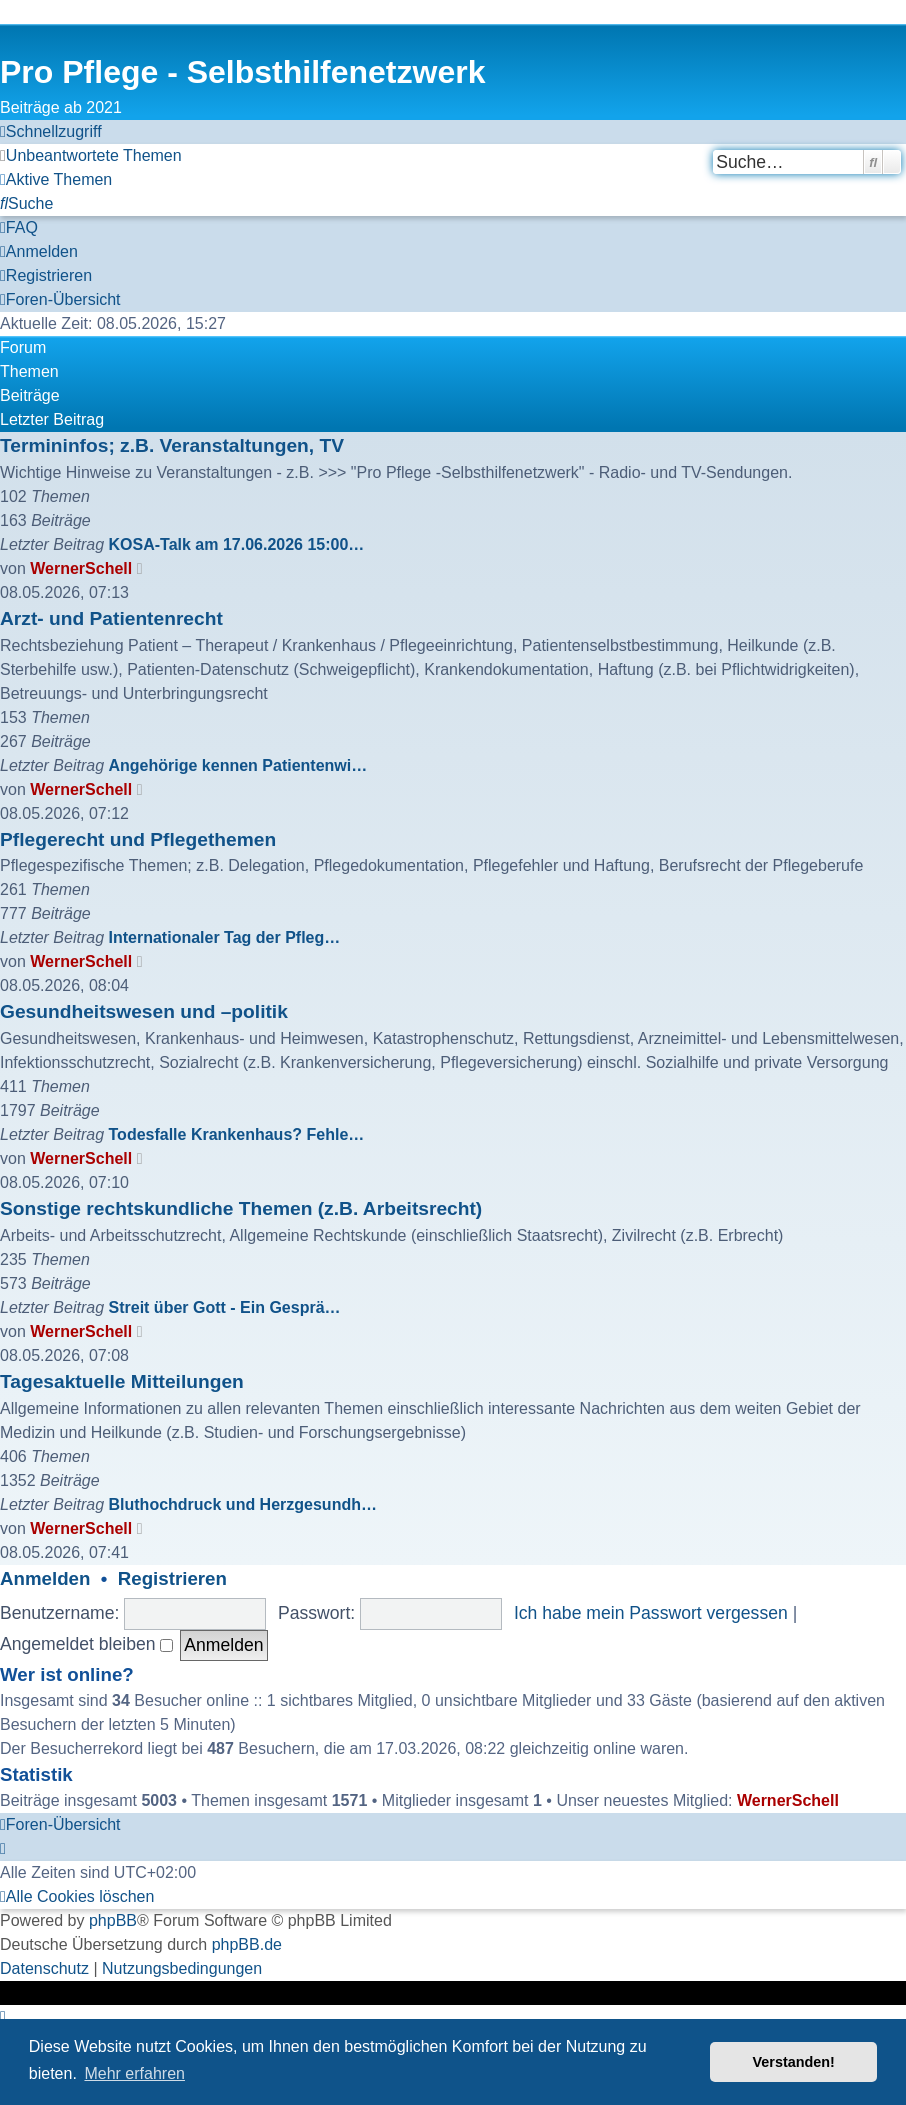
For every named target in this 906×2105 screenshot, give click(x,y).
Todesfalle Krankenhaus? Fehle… (237, 1134)
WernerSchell (81, 568)
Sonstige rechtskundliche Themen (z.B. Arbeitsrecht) (241, 1208)
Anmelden (45, 1578)
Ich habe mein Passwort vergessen (651, 1613)
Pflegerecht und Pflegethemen (138, 839)
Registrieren (172, 1578)
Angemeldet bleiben (86, 1644)
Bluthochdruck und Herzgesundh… (243, 1504)
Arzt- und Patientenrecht (111, 618)
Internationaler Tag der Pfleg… (225, 937)
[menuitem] (91, 156)
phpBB (113, 1920)
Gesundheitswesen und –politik (144, 1011)
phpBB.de (247, 1944)
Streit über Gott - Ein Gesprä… (225, 1307)
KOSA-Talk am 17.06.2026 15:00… (237, 544)
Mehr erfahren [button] (134, 2073)
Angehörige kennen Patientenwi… (238, 765)
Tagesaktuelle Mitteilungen (122, 1381)
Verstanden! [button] (794, 2062)
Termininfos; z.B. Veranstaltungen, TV (172, 445)
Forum (23, 347)
